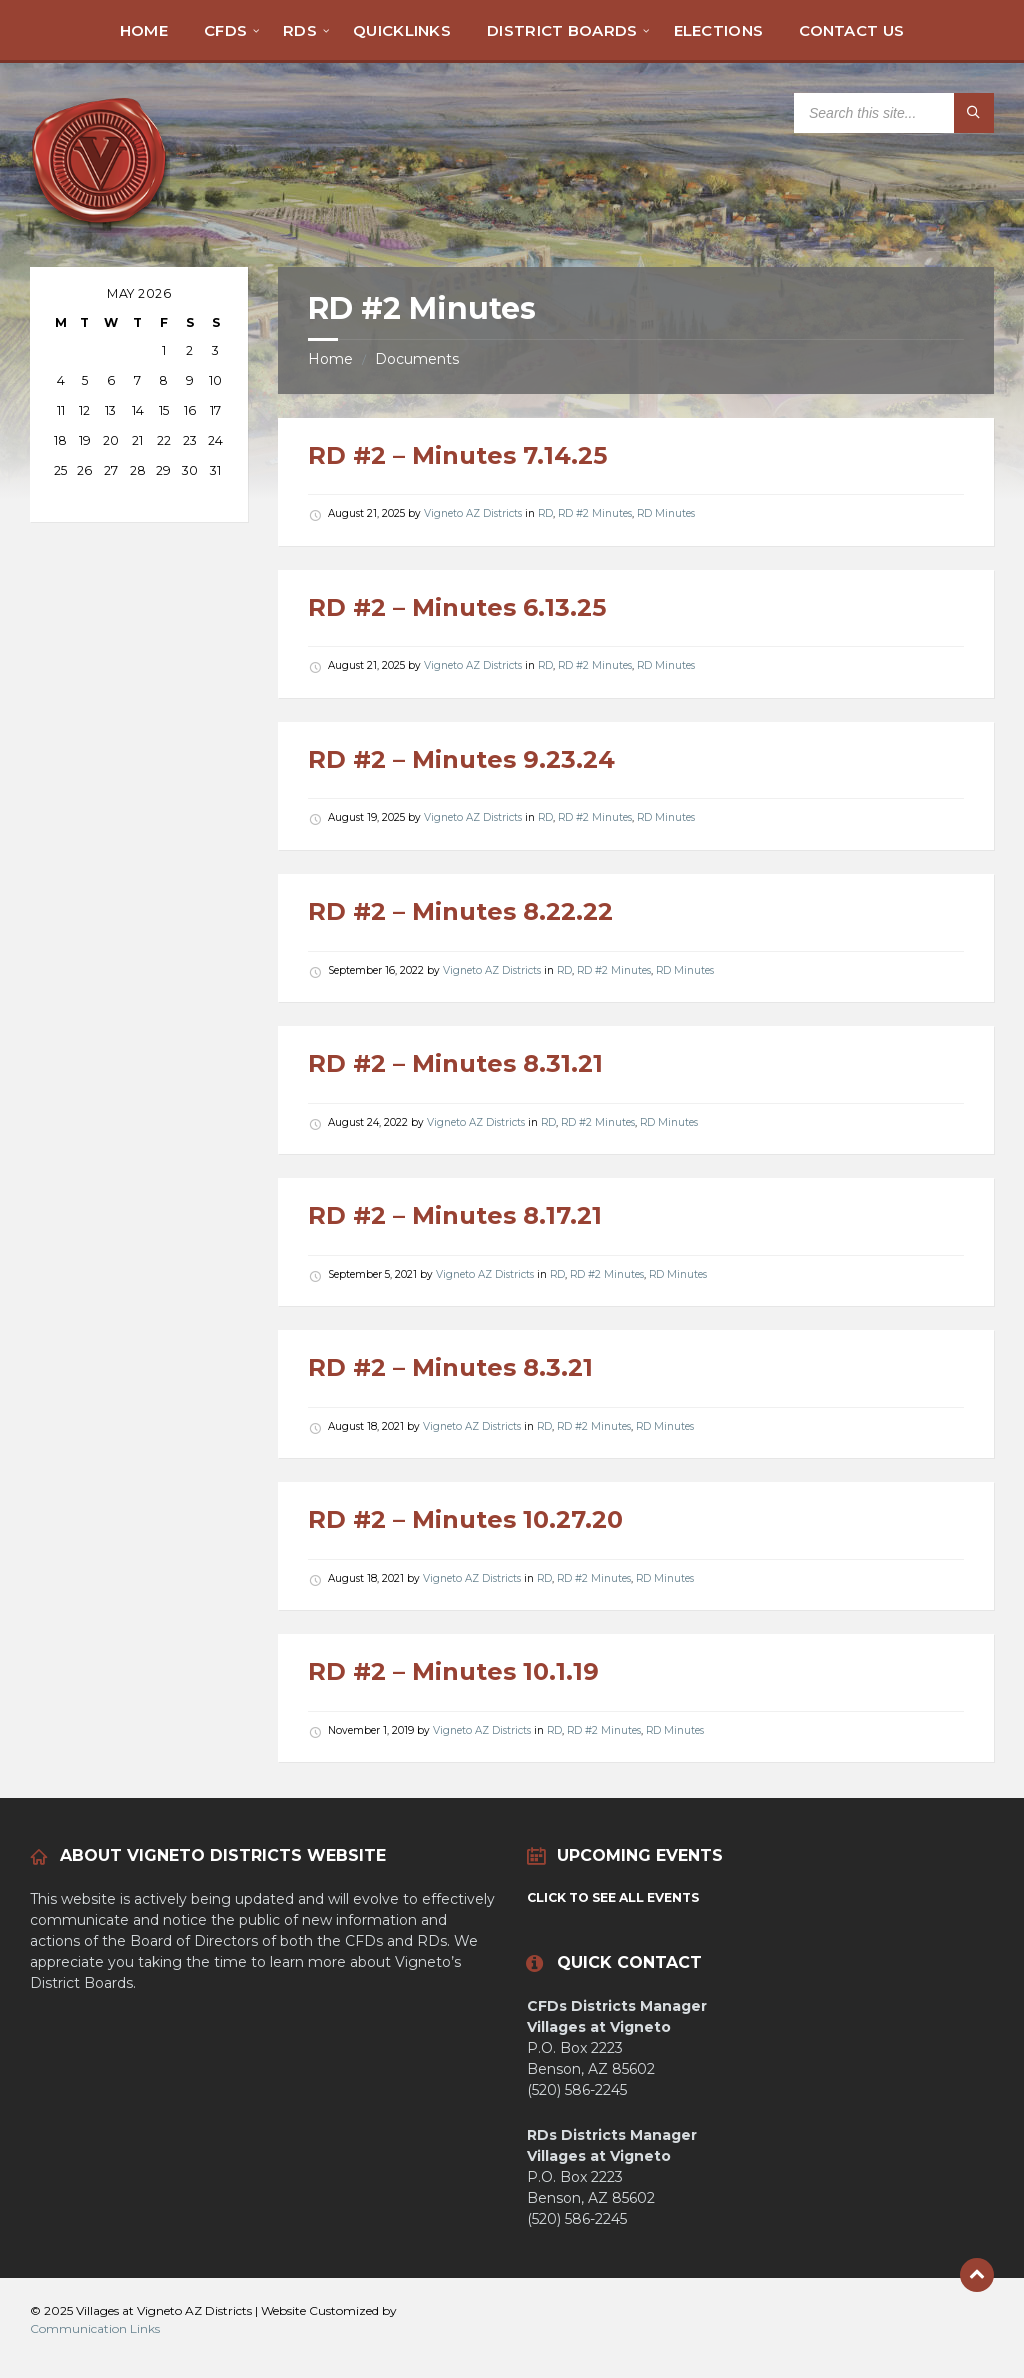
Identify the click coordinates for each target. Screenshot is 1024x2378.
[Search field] (894, 113)
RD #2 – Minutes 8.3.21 (450, 1367)
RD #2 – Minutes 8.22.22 (460, 911)
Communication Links (95, 2328)
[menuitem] (144, 30)
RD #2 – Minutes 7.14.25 (457, 455)
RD (545, 513)
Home (330, 359)
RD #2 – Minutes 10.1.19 (453, 1671)
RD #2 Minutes (595, 513)
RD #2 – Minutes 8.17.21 (455, 1215)
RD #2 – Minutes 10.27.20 (465, 1519)
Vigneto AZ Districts (473, 513)
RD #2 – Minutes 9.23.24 (461, 759)
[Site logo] (100, 227)
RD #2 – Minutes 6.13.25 (457, 607)
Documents (417, 359)
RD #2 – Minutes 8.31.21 (455, 1063)
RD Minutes (666, 513)
